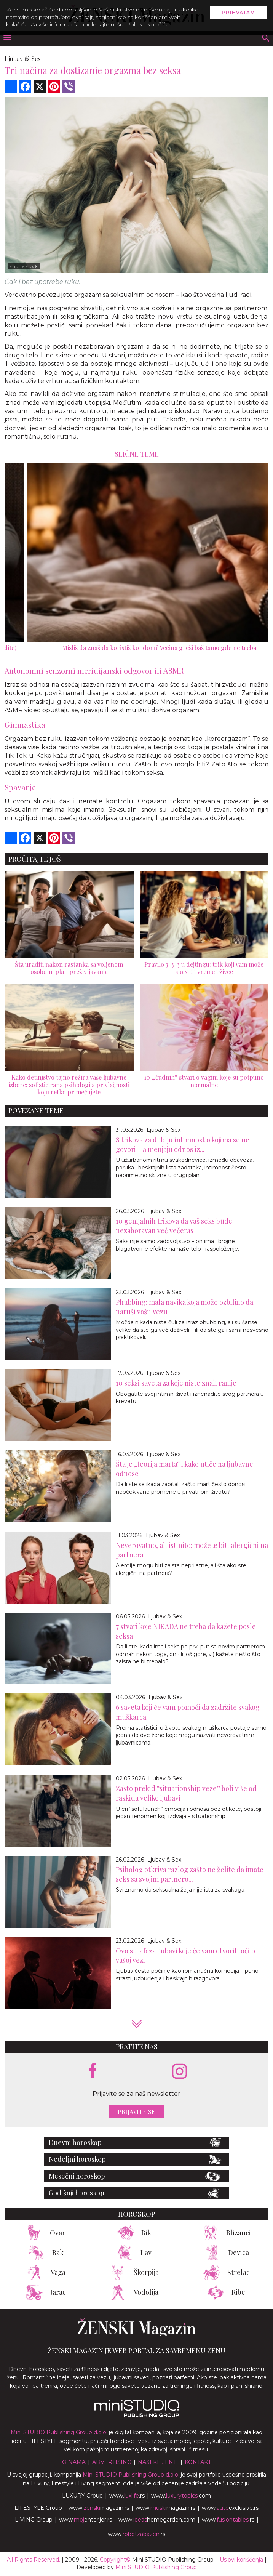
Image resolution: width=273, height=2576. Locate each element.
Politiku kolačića (147, 24)
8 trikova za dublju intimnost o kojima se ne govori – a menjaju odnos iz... (182, 1144)
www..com (181, 2495)
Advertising (111, 2462)
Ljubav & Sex (23, 58)
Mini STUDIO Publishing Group (156, 2567)
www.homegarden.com (156, 2519)
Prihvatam (238, 13)
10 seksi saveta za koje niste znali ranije (176, 1382)
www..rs (127, 2495)
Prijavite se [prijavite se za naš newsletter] (136, 2112)
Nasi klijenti (158, 2462)
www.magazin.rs (99, 2507)
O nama (74, 2462)
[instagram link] (179, 2071)
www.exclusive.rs (230, 2507)
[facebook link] (92, 2071)
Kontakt (198, 2462)
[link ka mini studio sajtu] (136, 2415)
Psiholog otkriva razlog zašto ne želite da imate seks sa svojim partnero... (189, 1874)
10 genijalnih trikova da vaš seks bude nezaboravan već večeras (174, 1225)
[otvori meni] (6, 38)
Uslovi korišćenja (241, 2559)
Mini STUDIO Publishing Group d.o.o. (59, 2432)
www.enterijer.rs (85, 2519)
